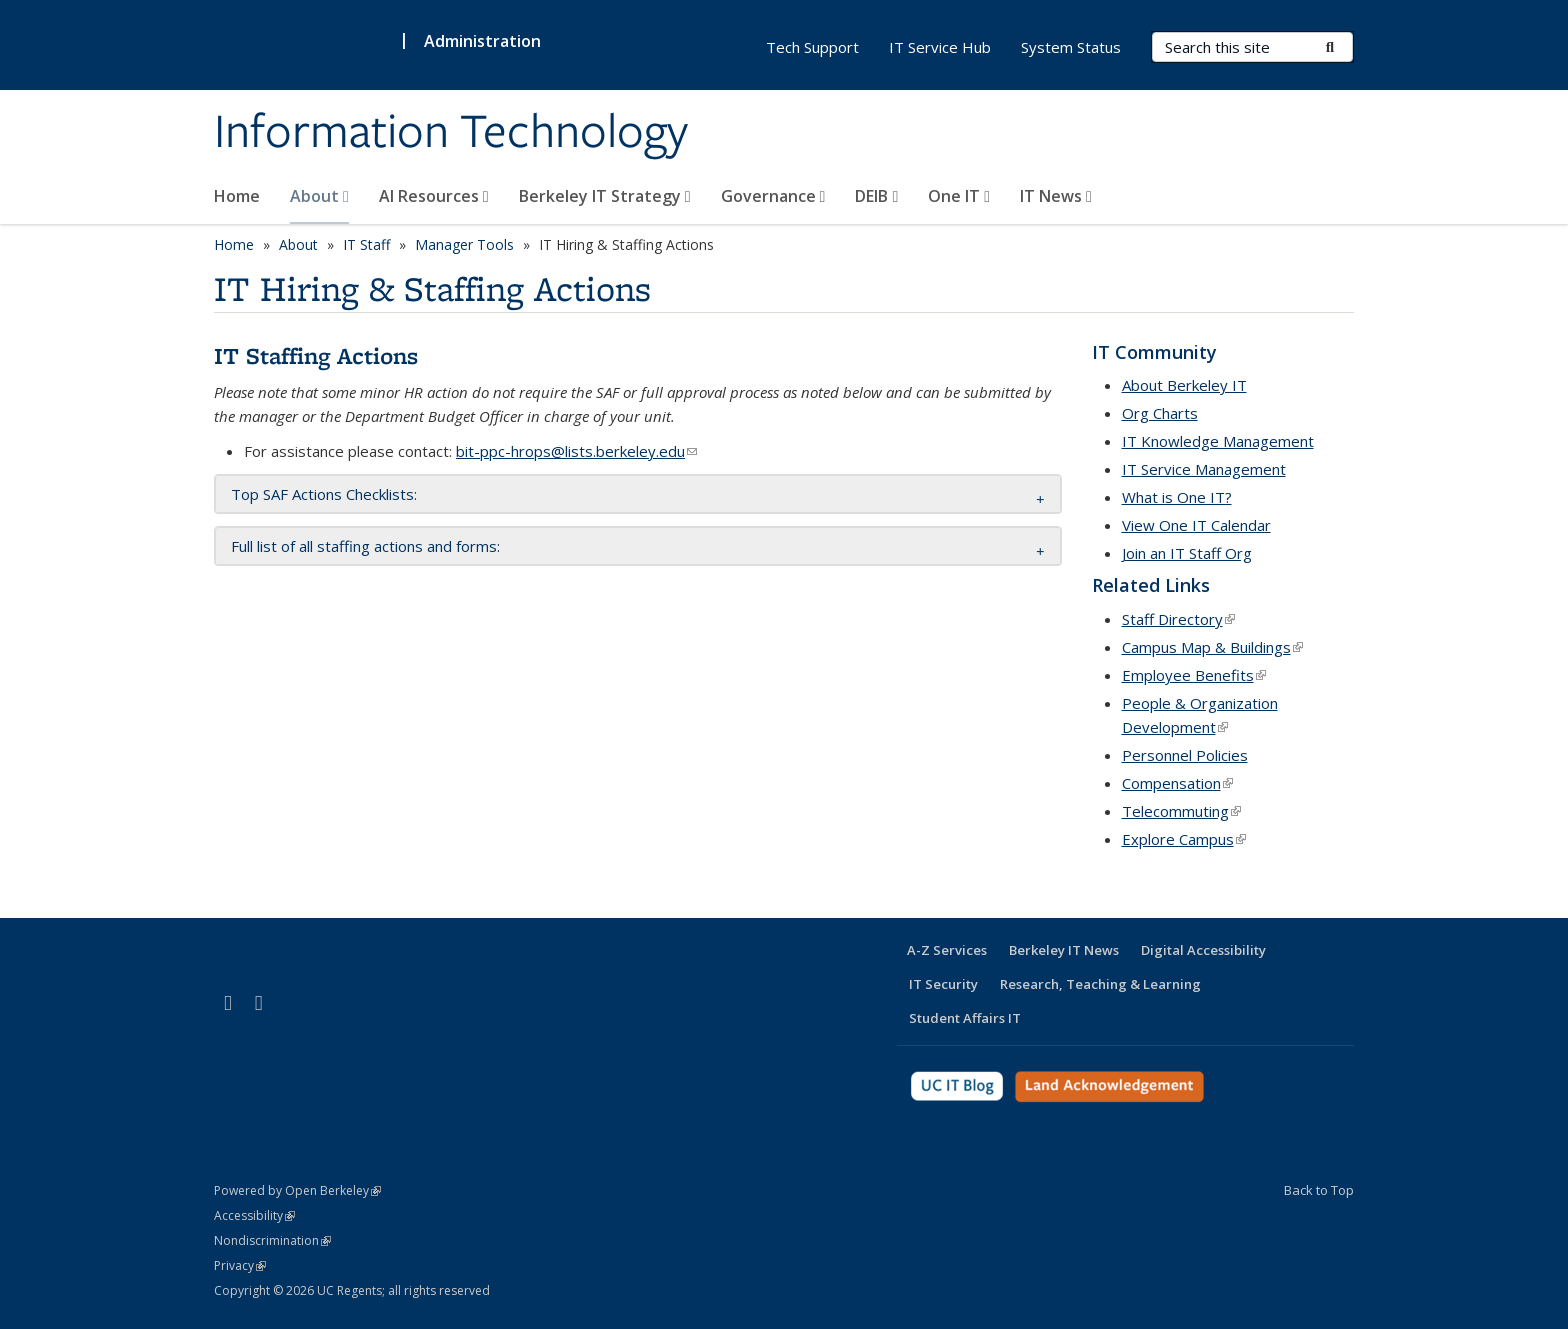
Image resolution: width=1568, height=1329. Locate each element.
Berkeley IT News (1064, 950)
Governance (773, 196)
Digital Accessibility (1203, 950)
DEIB (876, 196)
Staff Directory (1178, 619)
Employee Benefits (1194, 675)
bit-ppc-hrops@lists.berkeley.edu (576, 451)
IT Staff (366, 244)
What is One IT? (1177, 497)
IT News (1056, 196)
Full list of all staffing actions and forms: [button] (365, 546)
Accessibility (254, 1215)
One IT (959, 196)
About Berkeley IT (1184, 385)
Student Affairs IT (965, 1018)
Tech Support (812, 47)
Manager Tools (464, 244)
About (319, 196)
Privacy (240, 1265)
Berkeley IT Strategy (605, 196)
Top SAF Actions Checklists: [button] (324, 494)
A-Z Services (947, 950)
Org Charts (1160, 413)
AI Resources (434, 196)
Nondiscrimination (272, 1240)
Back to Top (1319, 1190)
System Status (1071, 47)
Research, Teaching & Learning (1100, 984)
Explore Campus (1184, 839)
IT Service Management (1204, 469)
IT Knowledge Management (1218, 441)
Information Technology (451, 133)
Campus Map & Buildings (1212, 647)
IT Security (943, 984)
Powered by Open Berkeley (297, 1190)
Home (237, 196)
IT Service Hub (940, 47)
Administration (482, 41)
